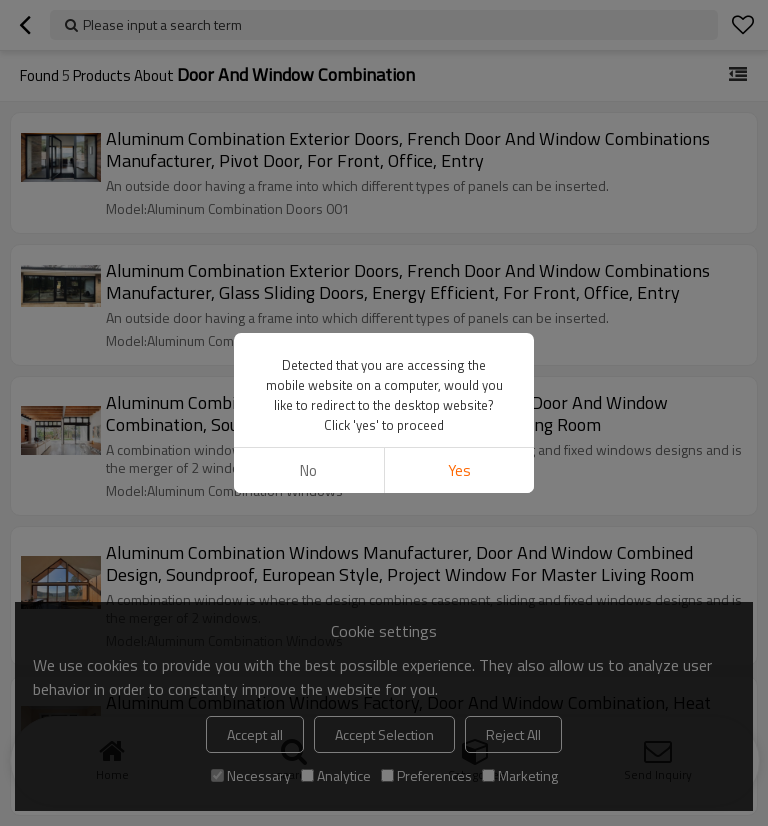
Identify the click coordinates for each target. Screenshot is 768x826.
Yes (459, 470)
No (308, 470)
